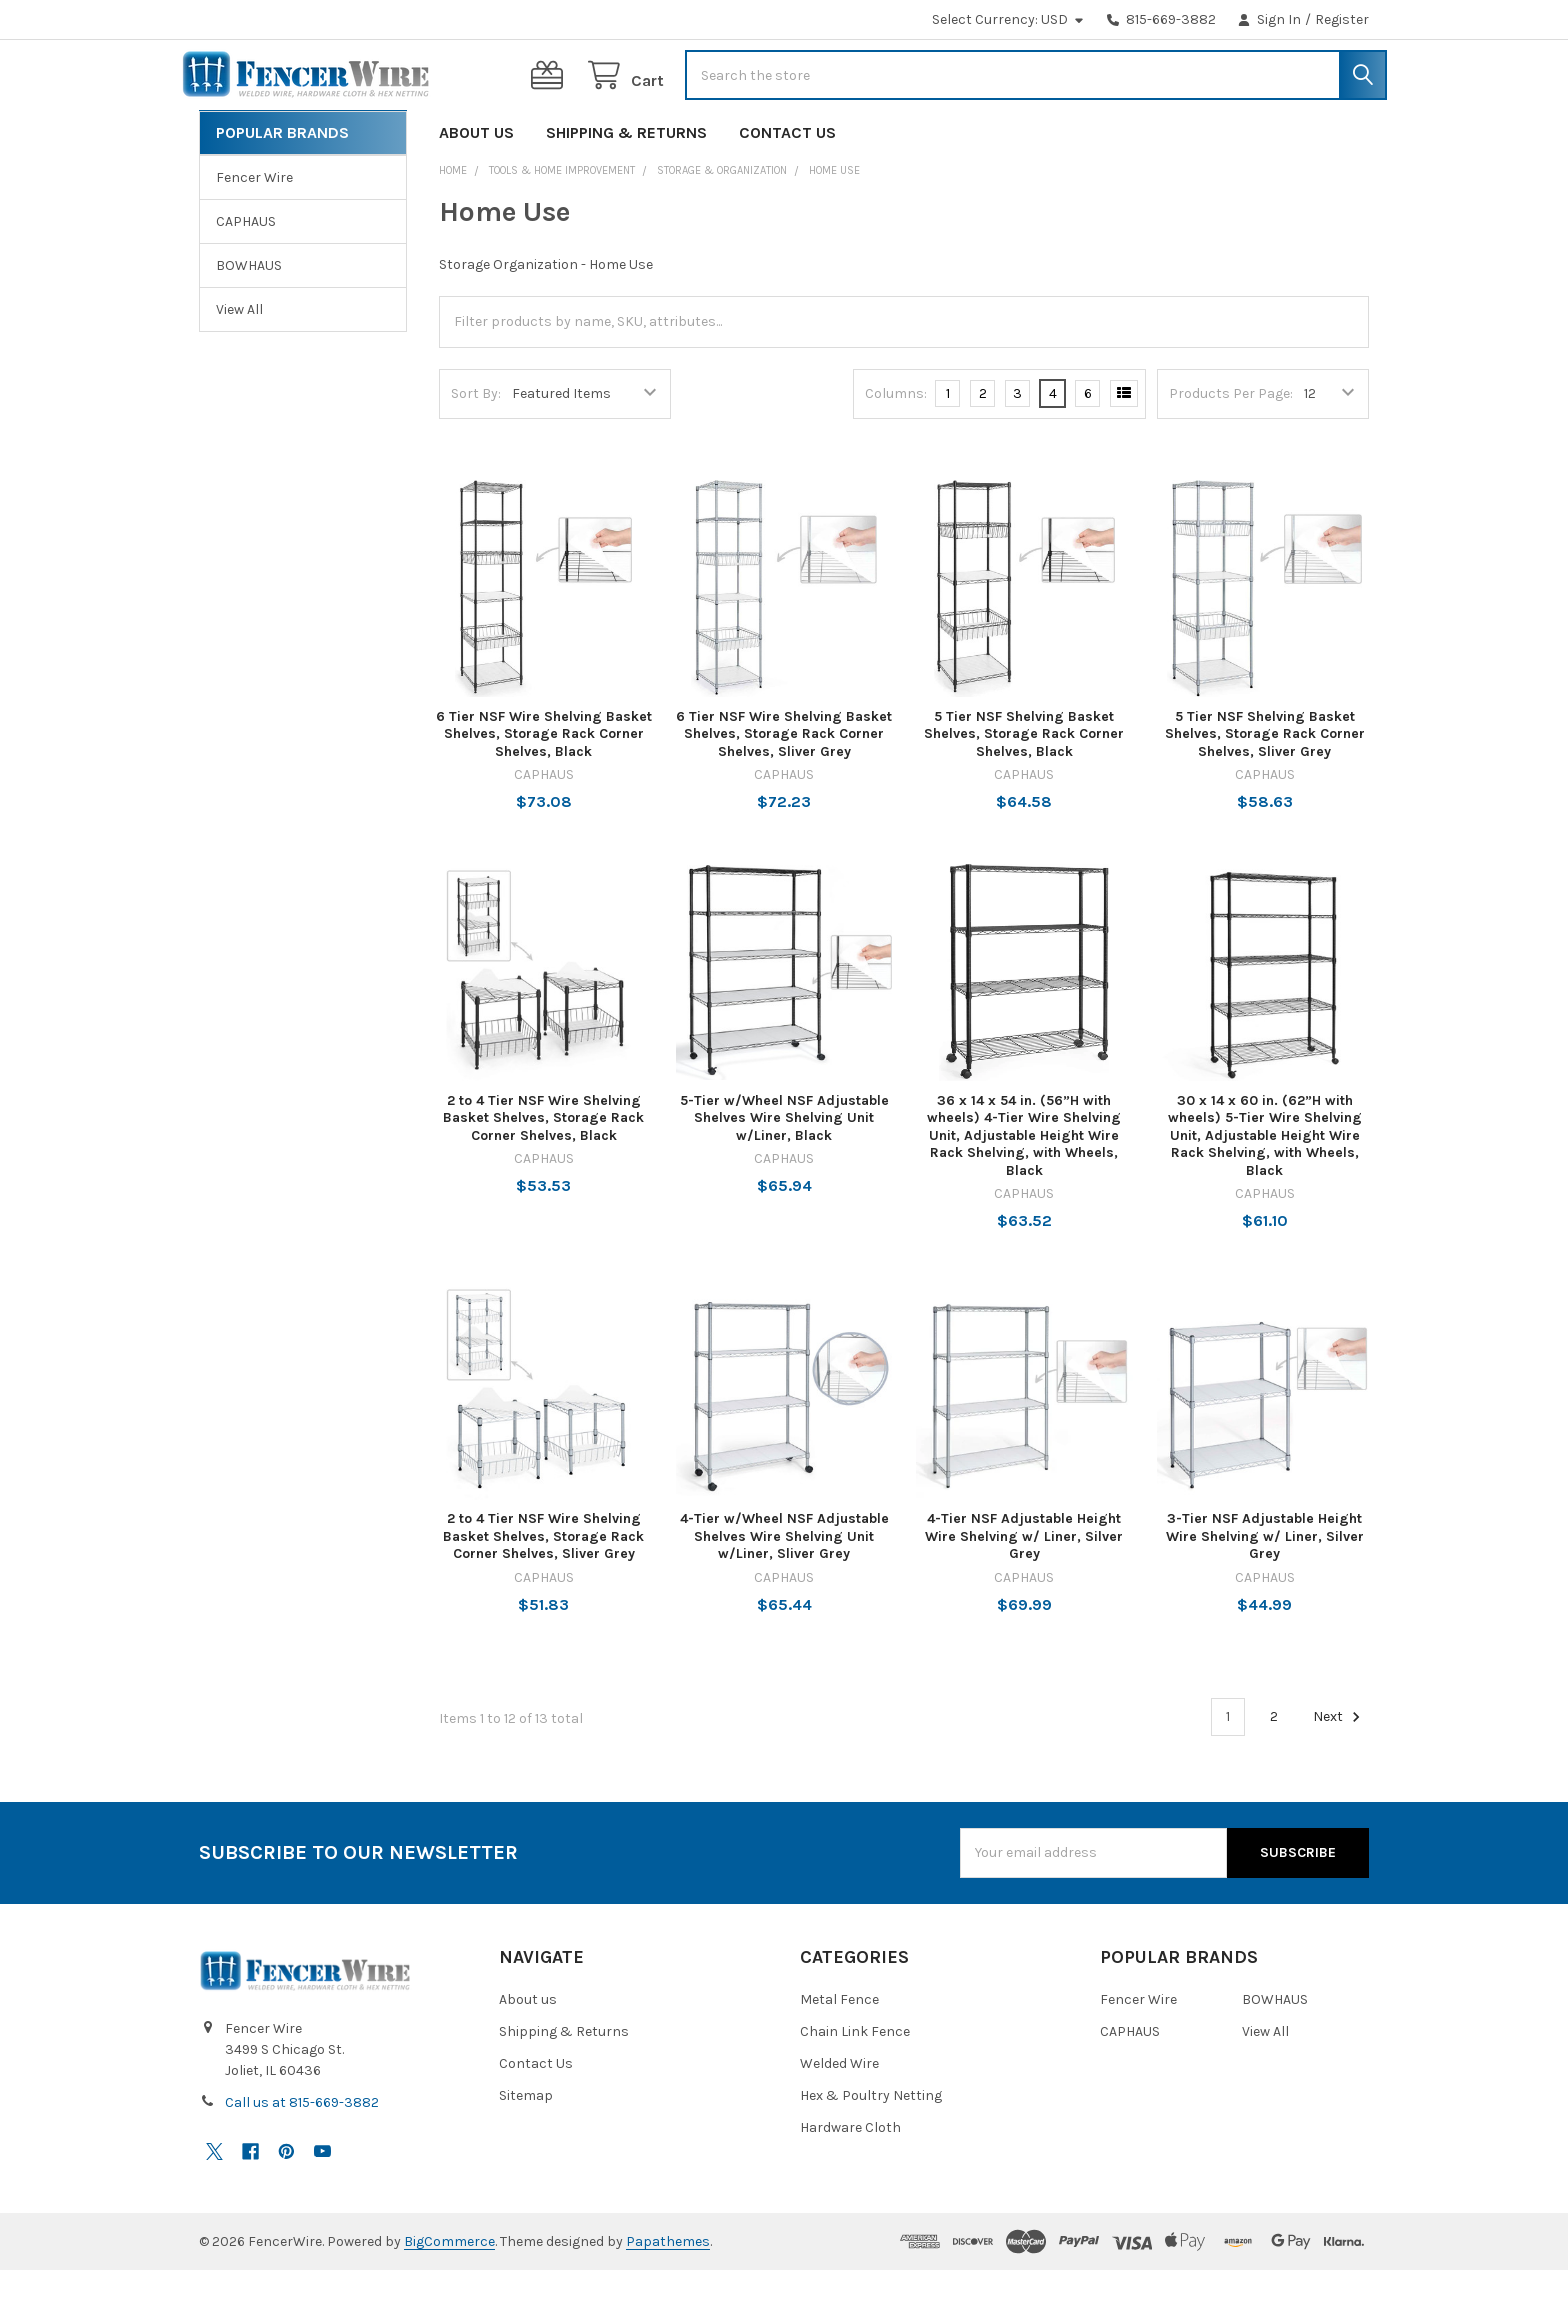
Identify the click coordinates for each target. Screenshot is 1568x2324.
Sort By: (476, 447)
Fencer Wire (254, 231)
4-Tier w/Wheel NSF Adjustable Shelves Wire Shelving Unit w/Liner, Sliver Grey (784, 1590)
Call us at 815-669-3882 (302, 2156)
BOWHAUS (249, 319)
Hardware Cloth (850, 2181)
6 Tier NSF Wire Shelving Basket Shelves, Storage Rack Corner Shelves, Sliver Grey (784, 788)
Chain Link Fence (855, 2085)
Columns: (896, 447)
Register (1342, 19)
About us (476, 186)
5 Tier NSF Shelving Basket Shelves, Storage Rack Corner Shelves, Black (1024, 788)
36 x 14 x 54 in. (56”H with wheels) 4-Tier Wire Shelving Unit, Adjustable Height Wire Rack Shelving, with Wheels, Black (1024, 1189)
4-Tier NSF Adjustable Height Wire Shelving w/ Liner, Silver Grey (1024, 1590)
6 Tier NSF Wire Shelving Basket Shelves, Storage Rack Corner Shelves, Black (544, 788)
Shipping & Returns (626, 186)
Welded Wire (839, 2117)
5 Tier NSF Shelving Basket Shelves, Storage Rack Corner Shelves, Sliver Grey (1265, 788)
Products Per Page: (1231, 447)
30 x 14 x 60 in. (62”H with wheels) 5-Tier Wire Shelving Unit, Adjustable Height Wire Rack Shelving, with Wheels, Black (1265, 1189)
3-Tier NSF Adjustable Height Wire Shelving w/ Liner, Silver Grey (1265, 1590)
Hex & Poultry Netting (871, 2149)
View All (239, 363)
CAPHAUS (246, 275)
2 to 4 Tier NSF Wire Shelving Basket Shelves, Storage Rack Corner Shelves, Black (543, 1172)
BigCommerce (449, 2295)
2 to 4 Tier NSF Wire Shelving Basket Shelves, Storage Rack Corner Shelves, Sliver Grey (543, 1590)
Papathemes (668, 2295)
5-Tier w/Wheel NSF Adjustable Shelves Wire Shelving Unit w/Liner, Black (784, 1172)
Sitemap (526, 2149)
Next (1339, 1771)
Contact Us (787, 186)
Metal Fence (839, 2053)
